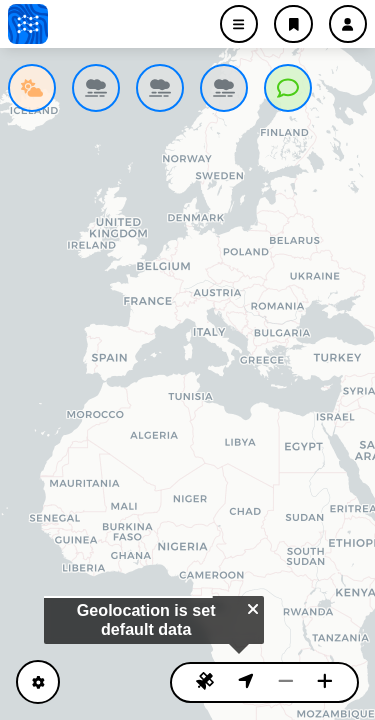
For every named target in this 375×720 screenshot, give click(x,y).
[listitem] (32, 88)
